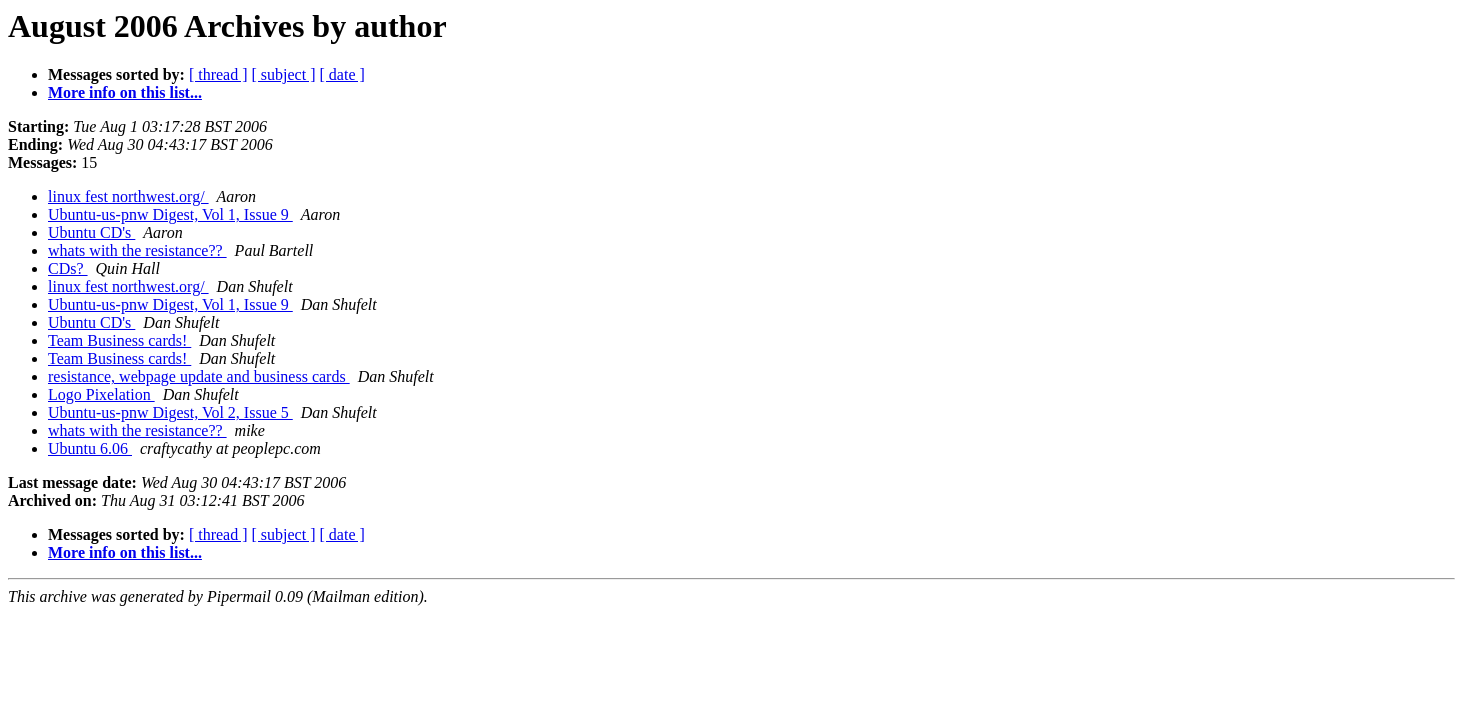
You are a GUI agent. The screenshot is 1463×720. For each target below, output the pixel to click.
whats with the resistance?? (137, 250)
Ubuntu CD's (91, 232)
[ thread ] (218, 74)
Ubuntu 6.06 (90, 448)
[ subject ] (284, 74)
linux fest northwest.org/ (128, 196)
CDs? (68, 268)
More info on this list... (125, 92)
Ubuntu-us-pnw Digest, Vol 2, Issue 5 (170, 412)
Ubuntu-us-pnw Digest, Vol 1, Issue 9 (170, 214)
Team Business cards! (119, 340)
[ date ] (342, 74)
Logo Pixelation (101, 394)
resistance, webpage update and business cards (199, 376)
